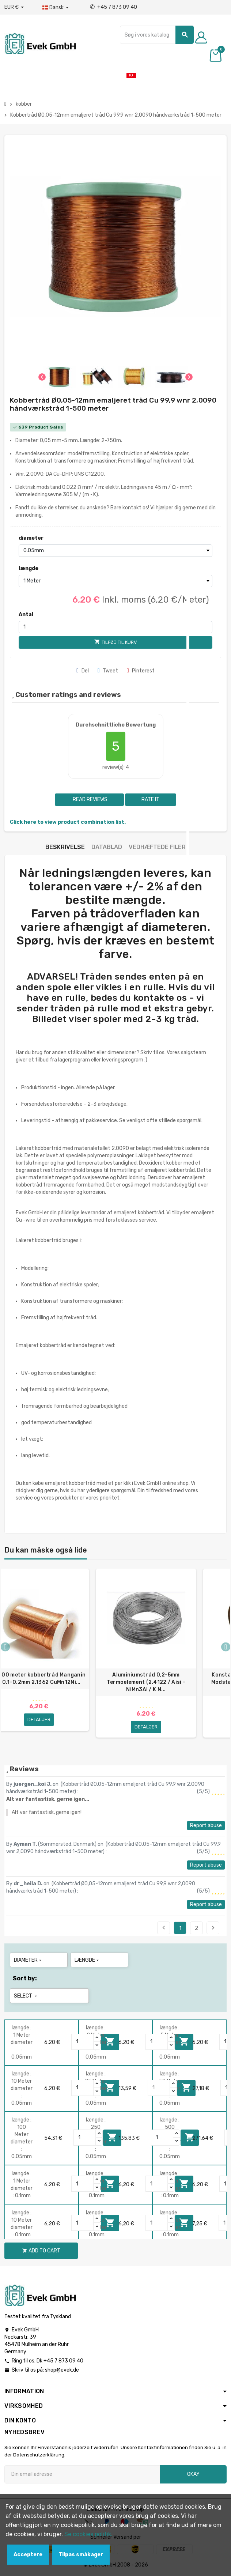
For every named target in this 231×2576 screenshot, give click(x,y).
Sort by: (25, 1978)
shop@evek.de (62, 2370)
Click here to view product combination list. (68, 822)
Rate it (150, 799)
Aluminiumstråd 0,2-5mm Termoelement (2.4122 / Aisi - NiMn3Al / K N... (146, 1682)
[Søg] (157, 35)
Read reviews (89, 799)
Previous (163, 1927)
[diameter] (115, 550)
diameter (31, 538)
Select (26, 1996)
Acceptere (28, 2555)
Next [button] (225, 1646)
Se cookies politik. (88, 2534)
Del (82, 671)
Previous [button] (5, 1646)
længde (28, 568)
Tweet (108, 671)
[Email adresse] (82, 2474)
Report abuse (206, 1825)
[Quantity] (82, 2042)
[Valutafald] (14, 7)
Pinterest (141, 671)
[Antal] (115, 627)
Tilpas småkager (80, 2555)
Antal (26, 614)
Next (213, 1927)
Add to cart (41, 2251)
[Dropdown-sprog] (56, 7)
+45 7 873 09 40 (113, 7)
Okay (193, 2474)
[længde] (115, 581)
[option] (146, 1656)
